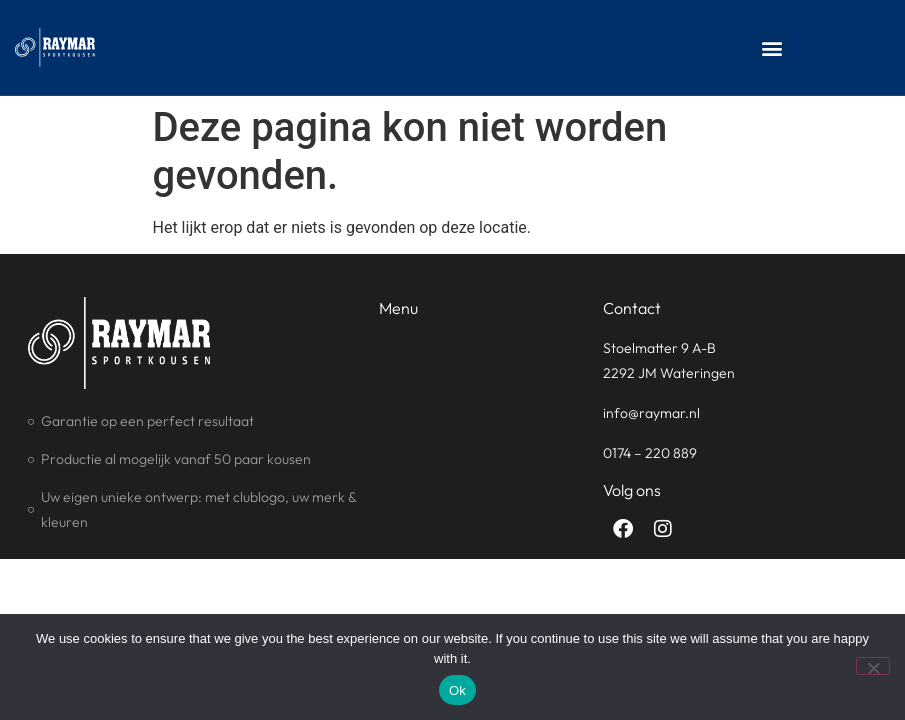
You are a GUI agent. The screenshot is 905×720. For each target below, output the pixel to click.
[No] (873, 666)
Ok (457, 690)
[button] (771, 47)
